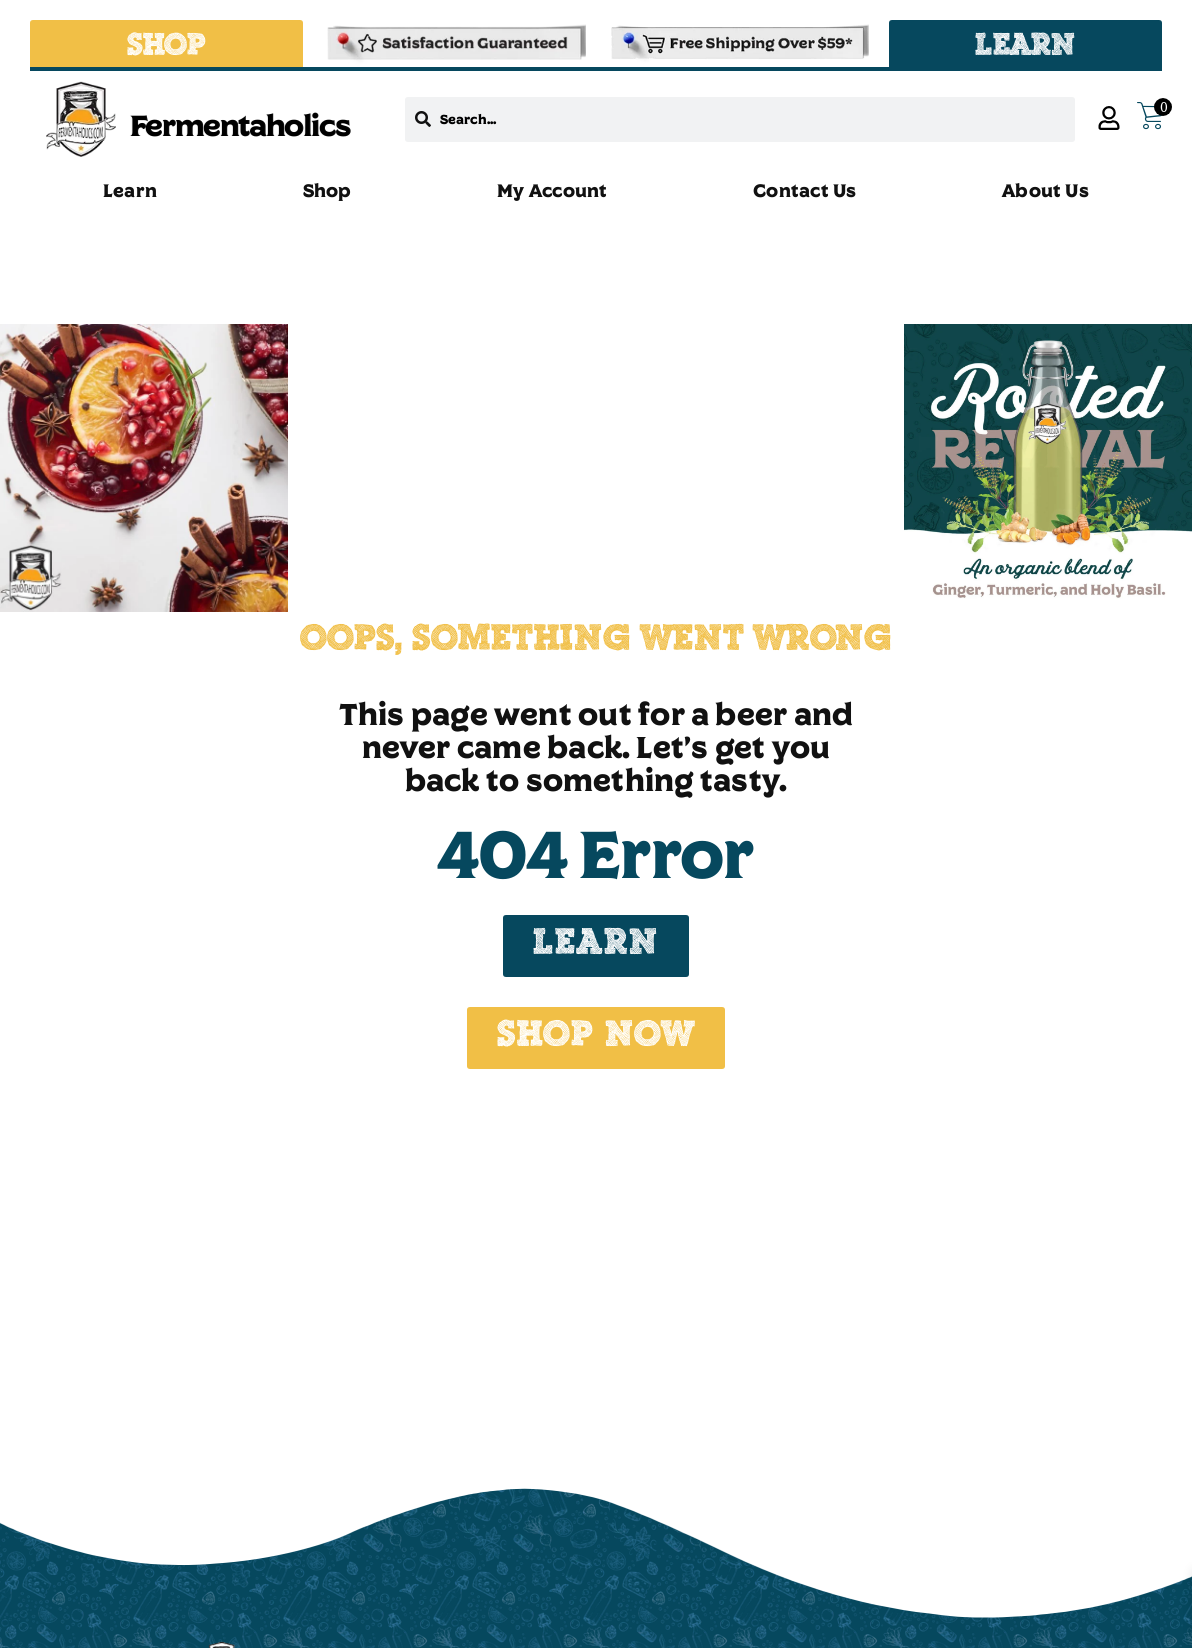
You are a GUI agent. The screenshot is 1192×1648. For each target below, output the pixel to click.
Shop (327, 190)
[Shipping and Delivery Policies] (737, 43)
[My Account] (1109, 118)
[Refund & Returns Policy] (454, 43)
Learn (130, 190)
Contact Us (804, 190)
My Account (552, 190)
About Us (1045, 190)
